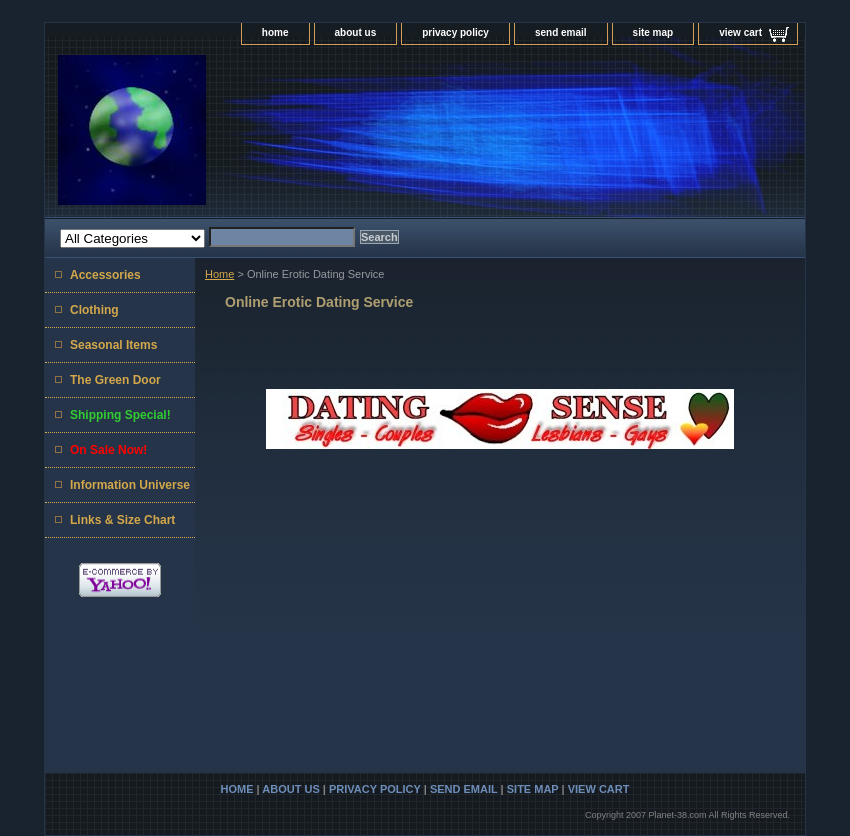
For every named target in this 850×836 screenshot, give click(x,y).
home (275, 32)
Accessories (105, 275)
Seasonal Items (113, 345)
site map (653, 32)
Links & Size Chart (122, 520)
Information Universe (130, 485)
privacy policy (455, 32)
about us (356, 32)
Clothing (94, 310)
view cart (740, 32)
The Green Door (115, 380)
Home (219, 274)
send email (561, 32)
